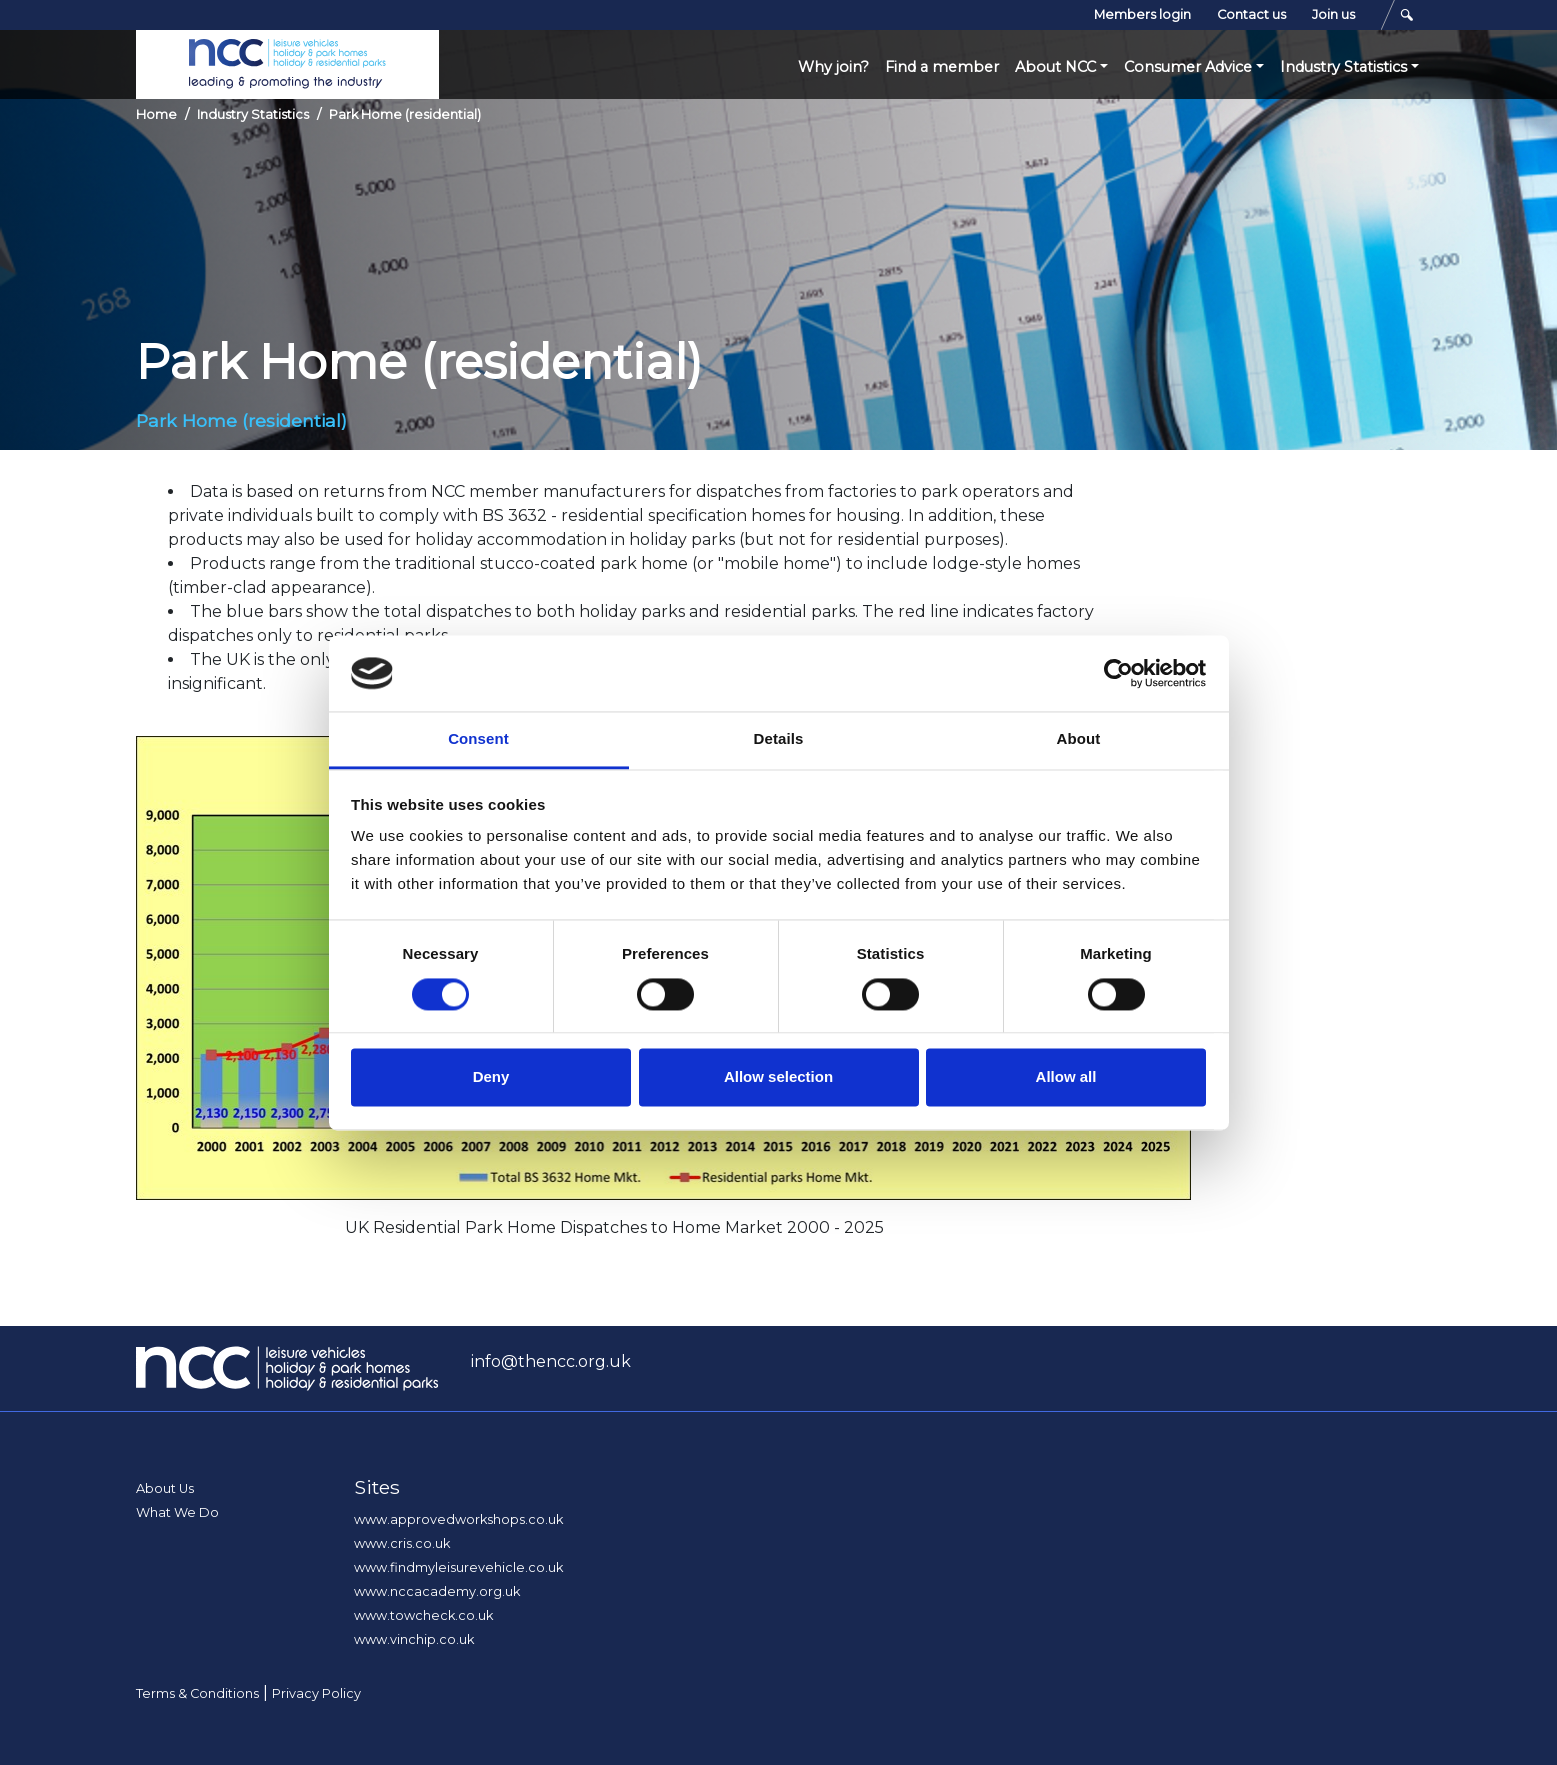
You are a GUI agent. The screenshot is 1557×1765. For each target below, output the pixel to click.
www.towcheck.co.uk (423, 1615)
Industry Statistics (253, 114)
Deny (491, 1077)
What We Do (177, 1512)
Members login (1142, 14)
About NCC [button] (1055, 67)
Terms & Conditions (197, 1693)
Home (156, 114)
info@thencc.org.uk (551, 1361)
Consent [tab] (478, 739)
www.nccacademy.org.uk (437, 1591)
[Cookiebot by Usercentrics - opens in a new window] (1118, 673)
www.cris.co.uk (402, 1543)
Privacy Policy (316, 1693)
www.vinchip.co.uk (414, 1639)
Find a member (942, 67)
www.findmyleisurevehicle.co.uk (458, 1567)
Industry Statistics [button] (1343, 67)
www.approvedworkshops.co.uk (458, 1519)
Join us (1333, 14)
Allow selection (778, 1077)
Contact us (1251, 14)
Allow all (1066, 1077)
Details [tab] (779, 739)
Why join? (833, 67)
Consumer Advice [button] (1188, 67)
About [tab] (1079, 739)
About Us (165, 1488)
